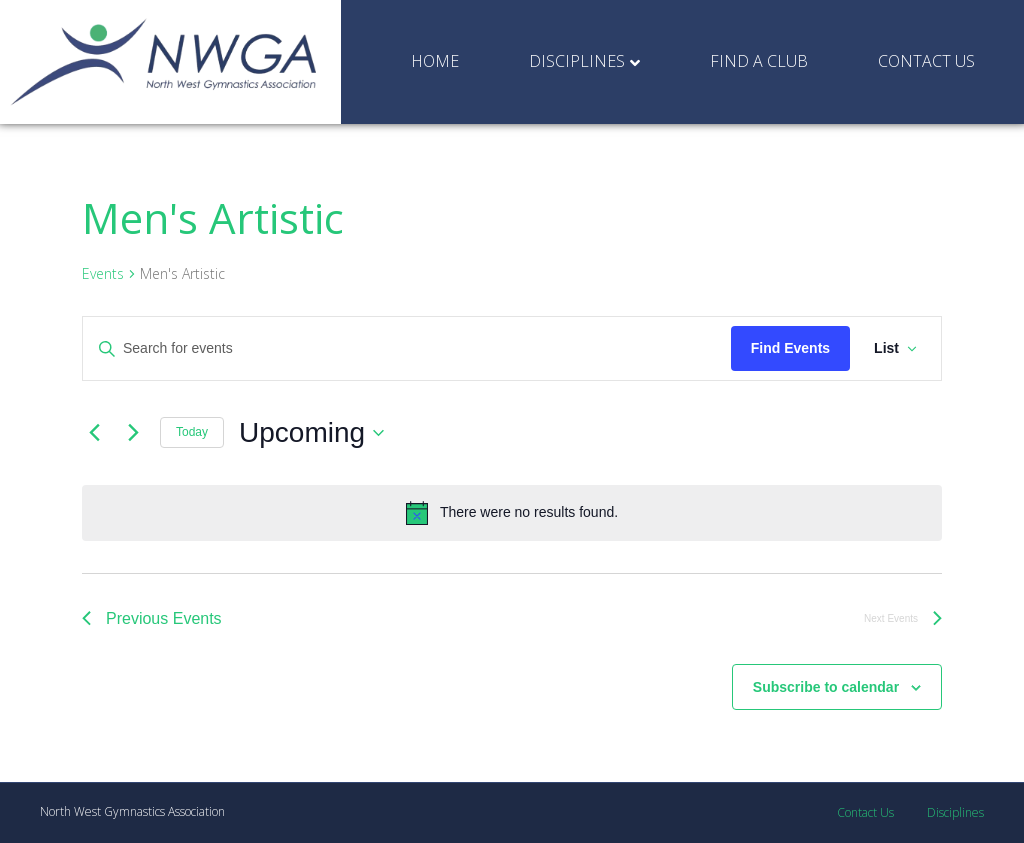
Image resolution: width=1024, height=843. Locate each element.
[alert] (512, 513)
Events (103, 273)
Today (192, 432)
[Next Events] (133, 433)
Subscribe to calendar (826, 687)
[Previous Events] (94, 433)
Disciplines (577, 61)
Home (435, 61)
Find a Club (759, 61)
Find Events (790, 348)
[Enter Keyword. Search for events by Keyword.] (407, 348)
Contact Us (926, 61)
